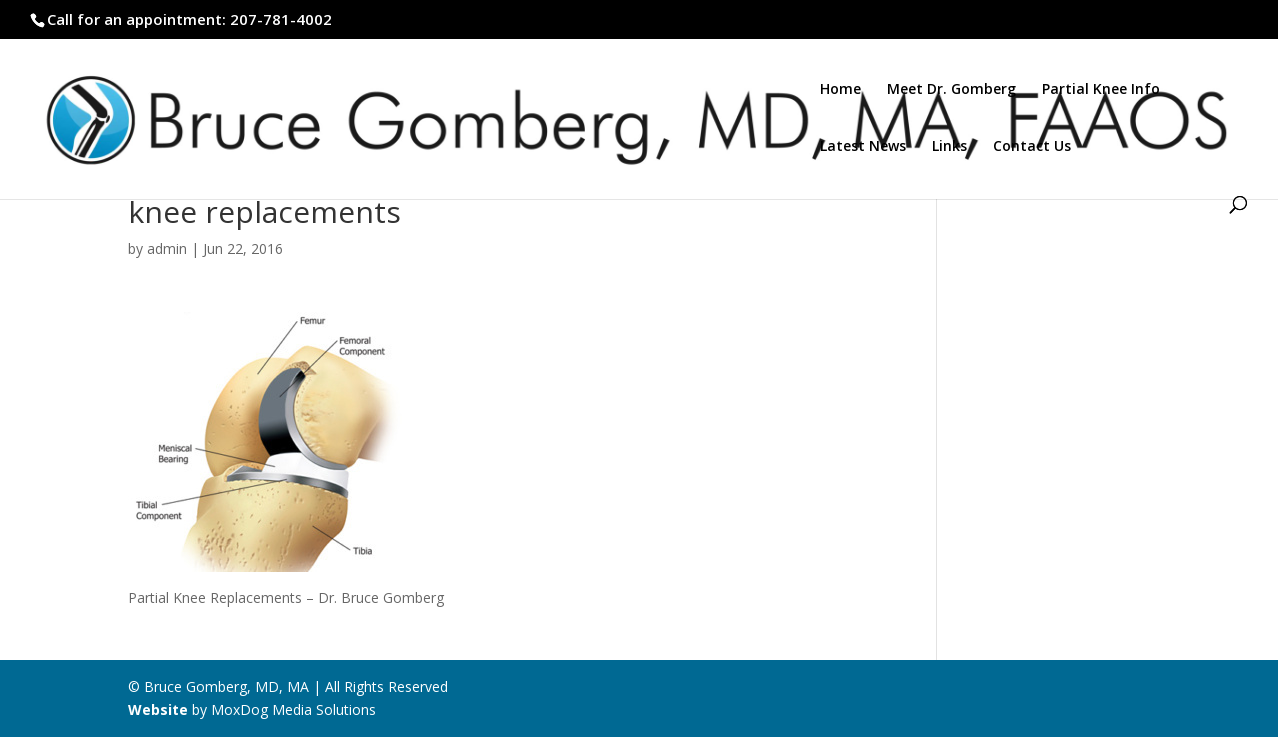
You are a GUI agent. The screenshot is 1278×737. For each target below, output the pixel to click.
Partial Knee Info (1101, 90)
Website (158, 709)
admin (167, 248)
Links (949, 147)
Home (840, 90)
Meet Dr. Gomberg (951, 90)
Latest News (863, 147)
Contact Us (1032, 147)
